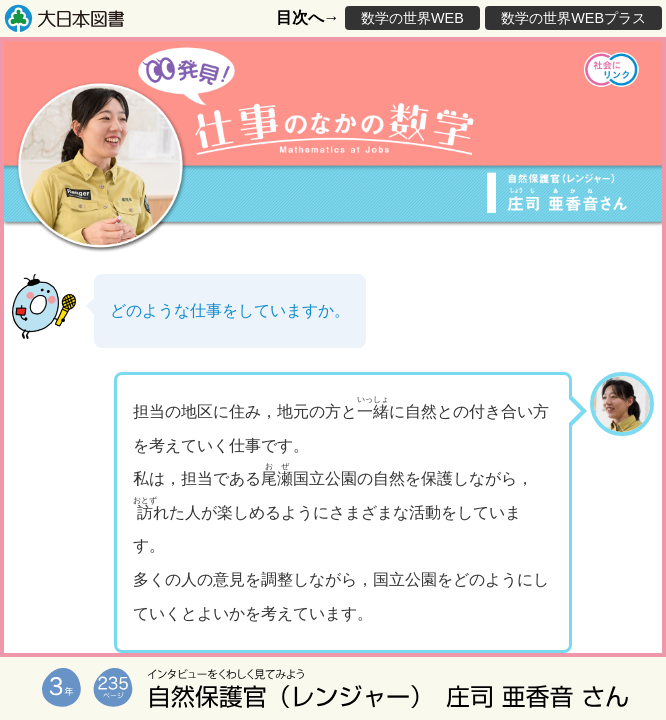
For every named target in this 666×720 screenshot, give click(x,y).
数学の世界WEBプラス (573, 18)
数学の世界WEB (412, 18)
